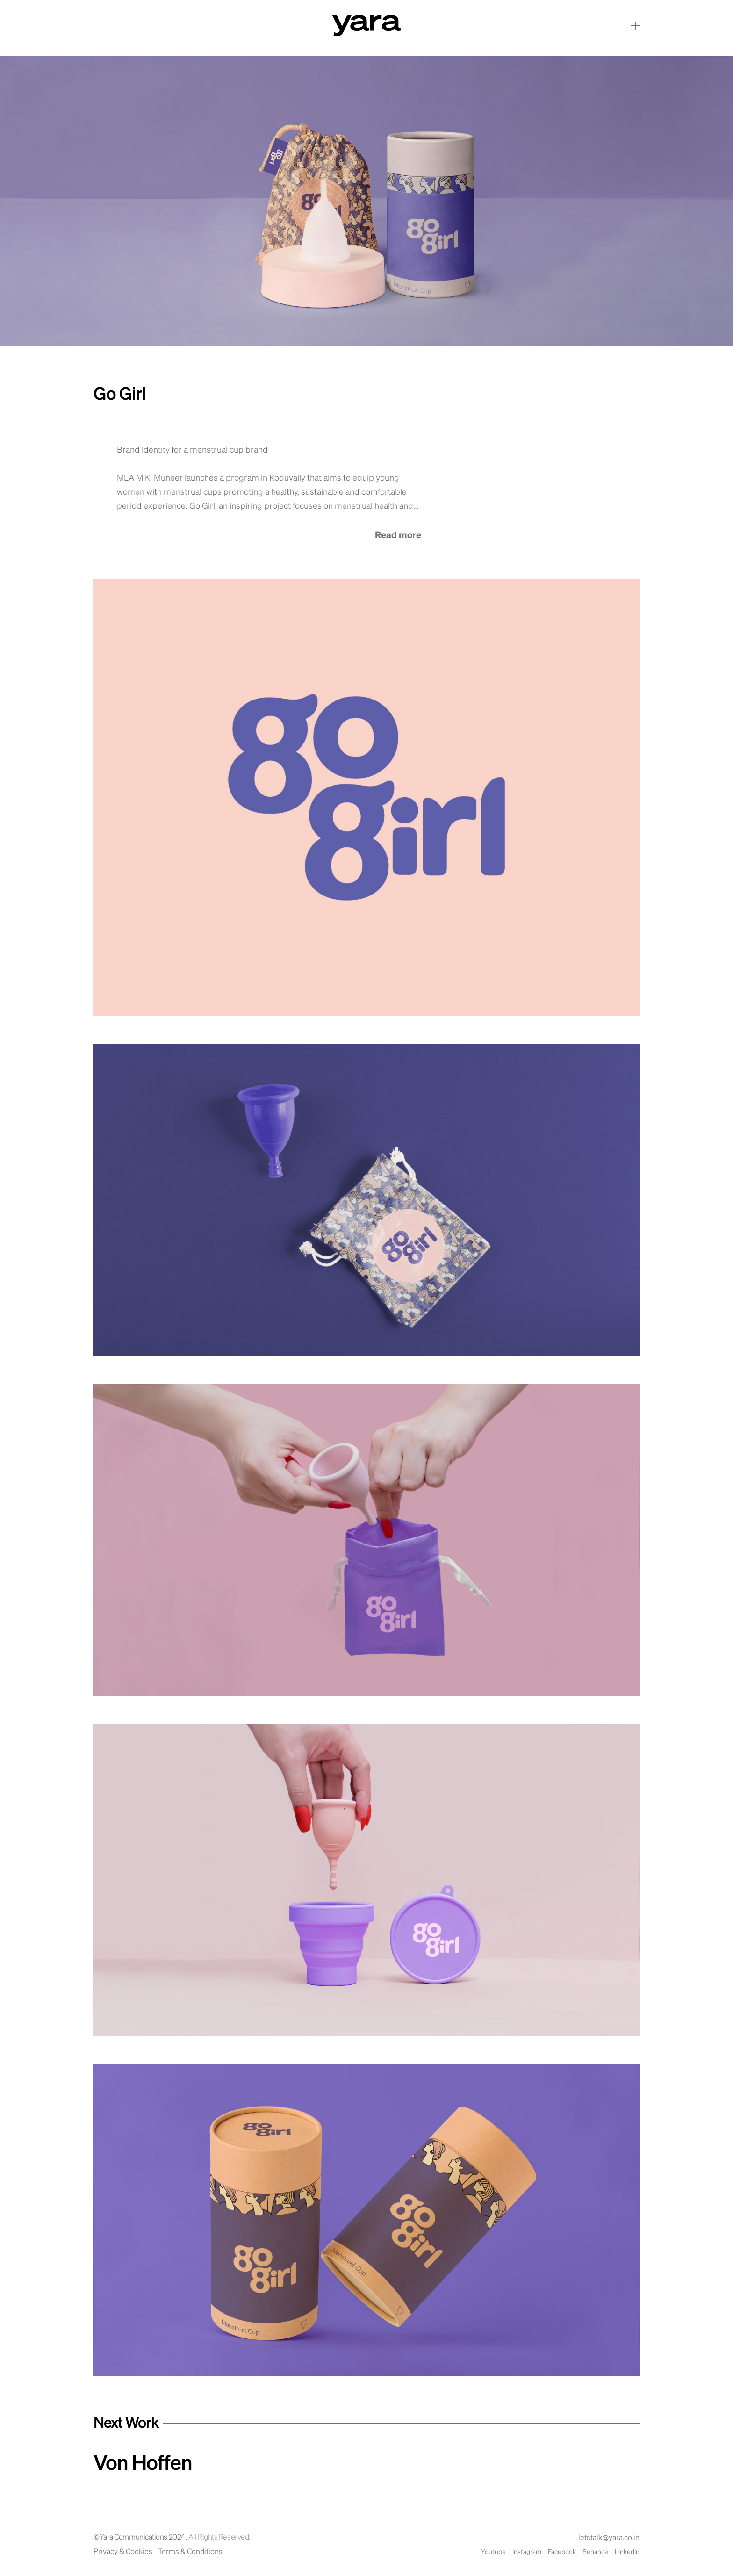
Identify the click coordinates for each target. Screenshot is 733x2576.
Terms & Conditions (190, 2552)
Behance (595, 2552)
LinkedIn (627, 2552)
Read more (398, 535)
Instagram (526, 2552)
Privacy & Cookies (122, 2552)
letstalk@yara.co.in (609, 2538)
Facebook (562, 2552)
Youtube (493, 2552)
